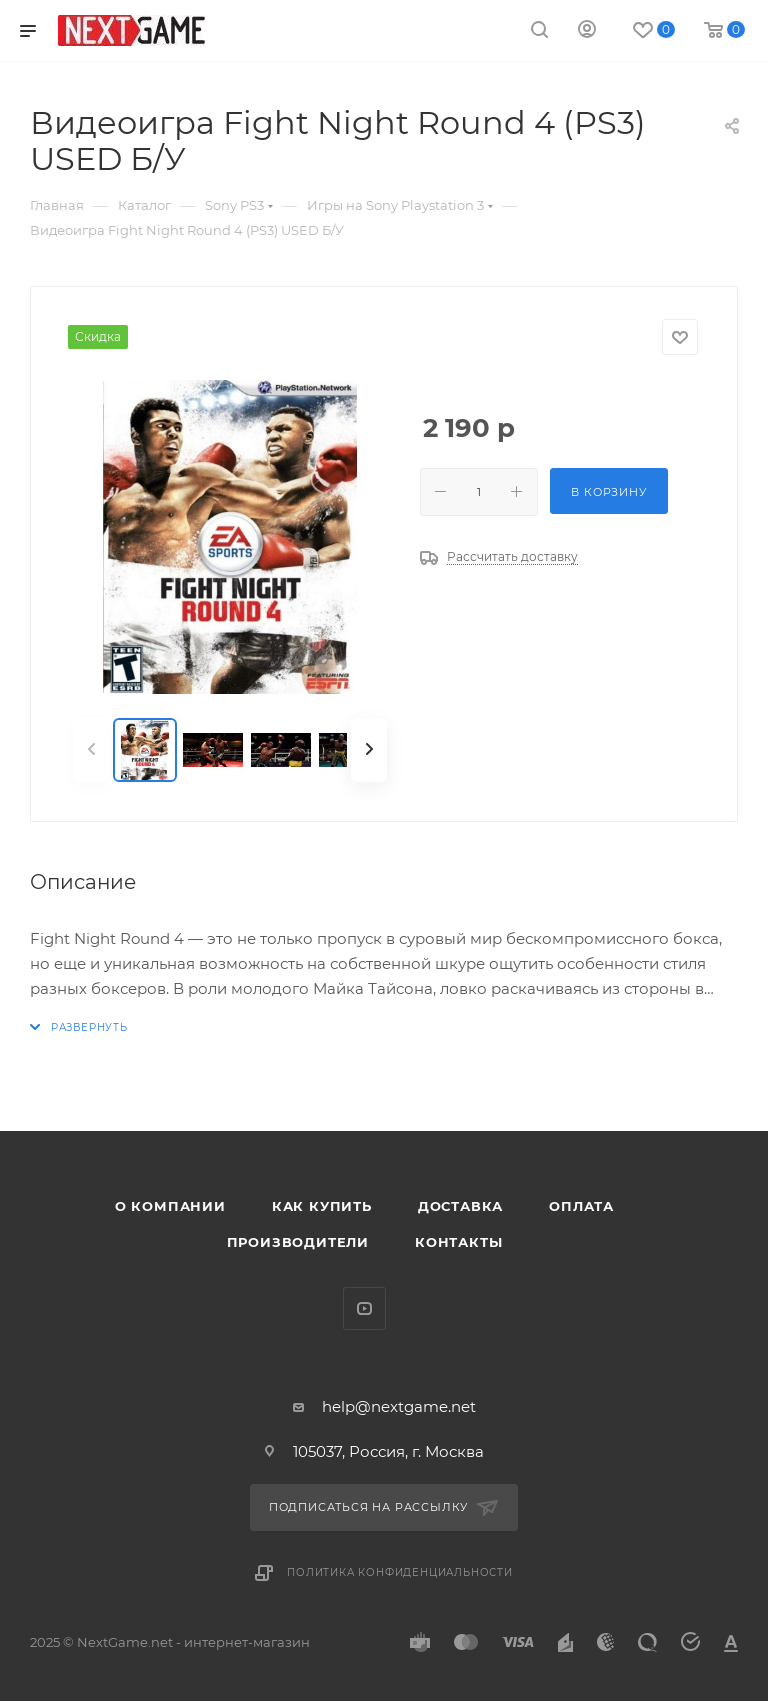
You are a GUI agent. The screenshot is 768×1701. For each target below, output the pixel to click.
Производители (298, 1242)
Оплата (581, 1206)
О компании (170, 1206)
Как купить (322, 1206)
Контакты (458, 1242)
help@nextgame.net (399, 1406)
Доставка (460, 1206)
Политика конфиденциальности (400, 1572)
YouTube (364, 1308)
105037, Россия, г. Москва (388, 1451)
